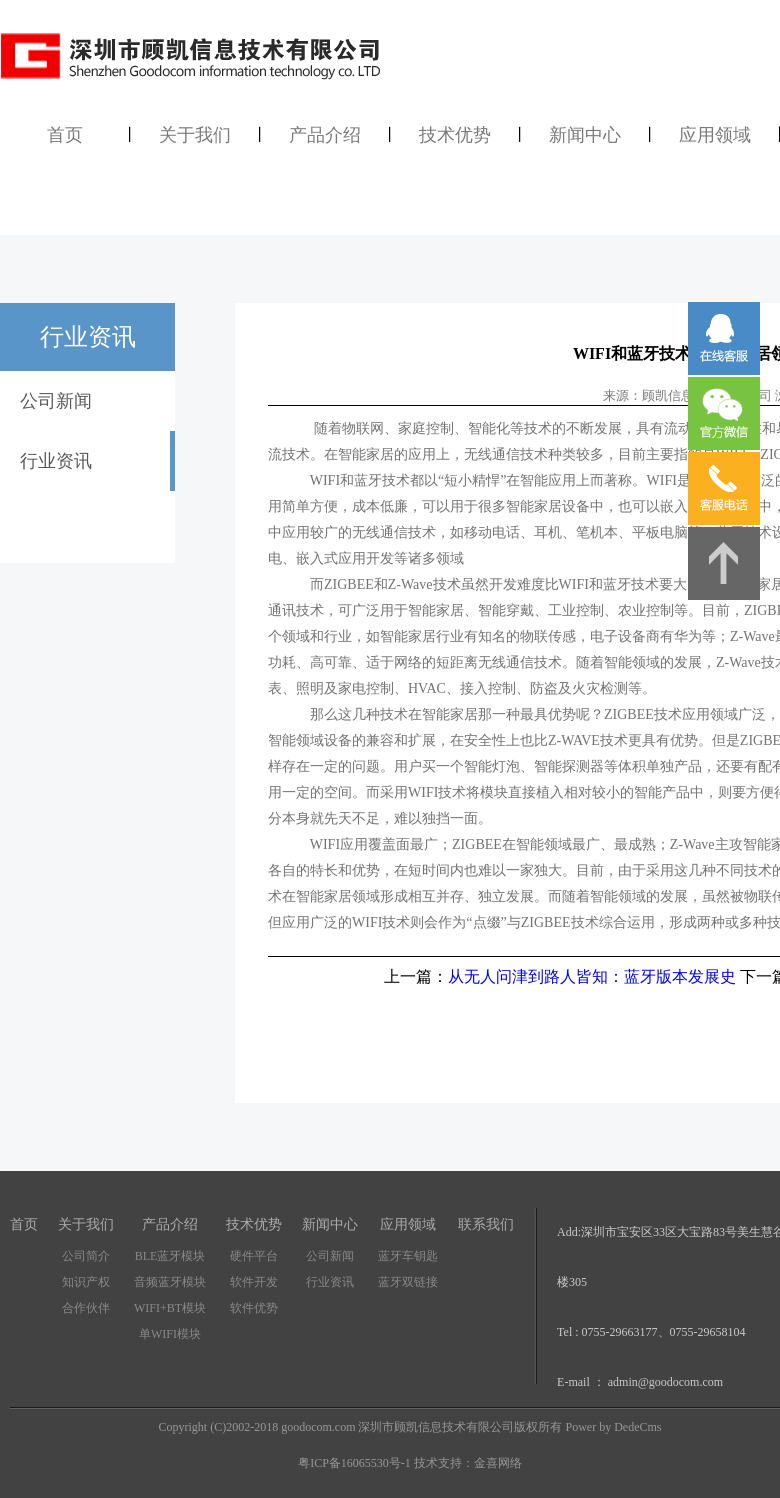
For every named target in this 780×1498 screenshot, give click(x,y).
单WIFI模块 (170, 1334)
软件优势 (254, 1308)
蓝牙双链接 (408, 1282)
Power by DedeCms (613, 1427)
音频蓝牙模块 (170, 1282)
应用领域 (715, 135)
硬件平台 (254, 1256)
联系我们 (486, 1224)
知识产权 (86, 1282)
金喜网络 (498, 1463)
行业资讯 (330, 1282)
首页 (65, 135)
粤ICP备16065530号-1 (354, 1463)
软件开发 (254, 1282)
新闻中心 (585, 135)
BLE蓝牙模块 (170, 1256)
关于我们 (195, 135)
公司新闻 (330, 1256)
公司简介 (86, 1256)
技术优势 (455, 135)
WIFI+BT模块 (170, 1308)
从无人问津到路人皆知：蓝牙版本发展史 (592, 976)
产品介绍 (325, 135)
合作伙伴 (86, 1308)
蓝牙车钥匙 (408, 1256)
